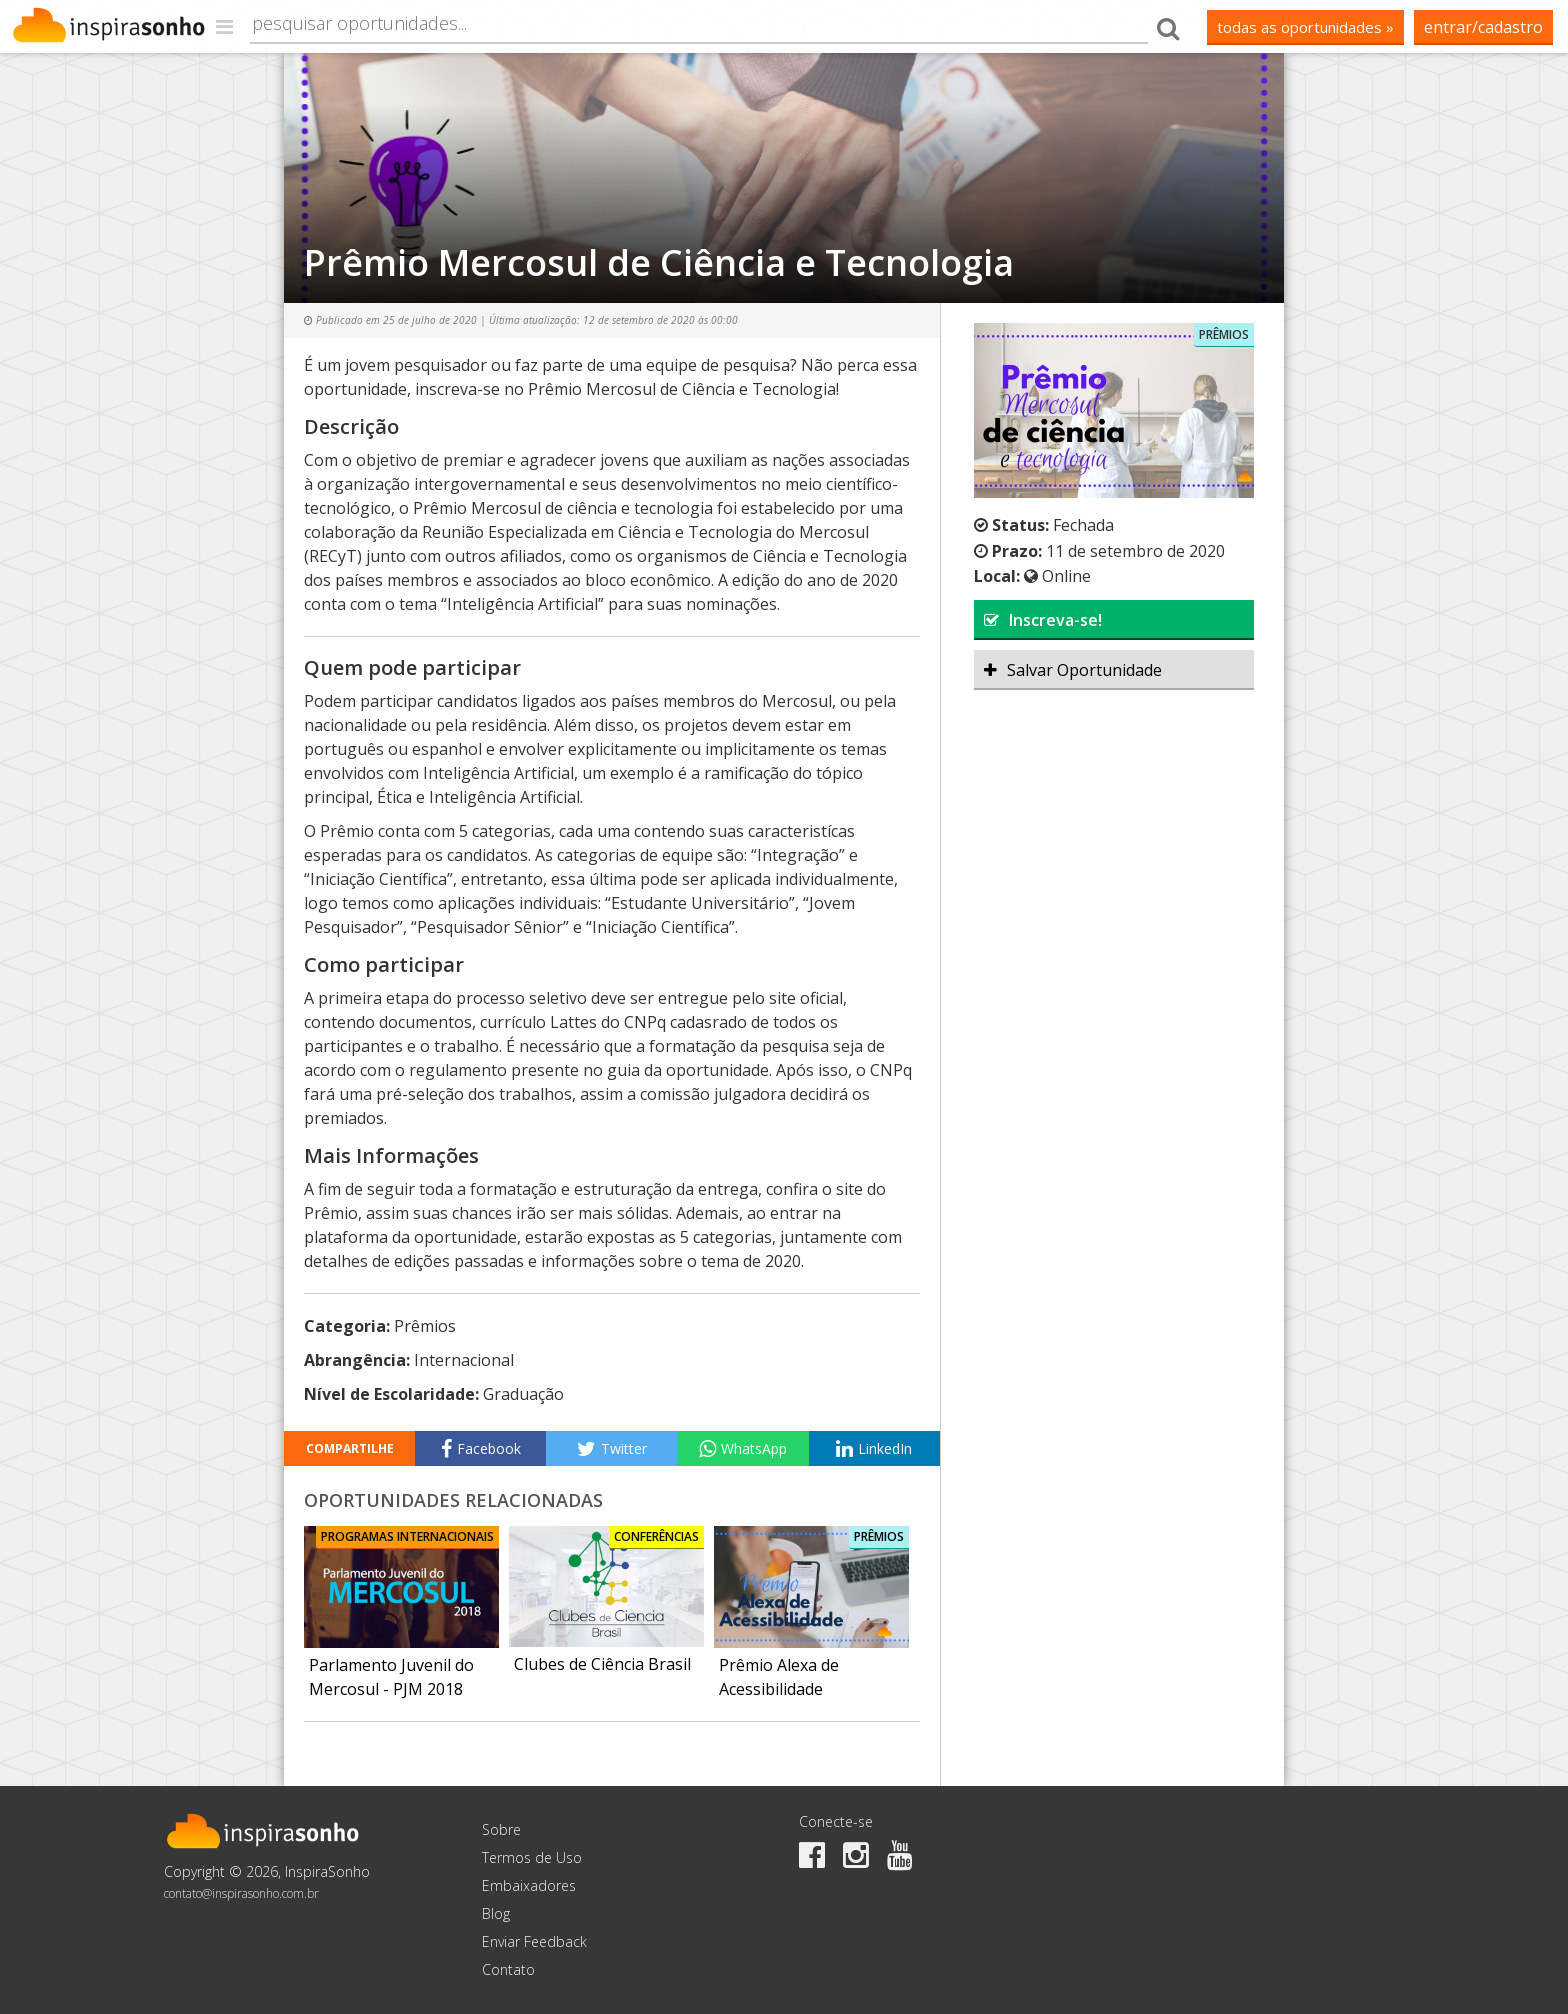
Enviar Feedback (534, 1941)
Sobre (501, 1829)
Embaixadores (529, 1885)
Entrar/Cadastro (1483, 27)
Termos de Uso (532, 1857)
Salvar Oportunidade (1073, 670)
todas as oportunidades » (1305, 27)
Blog (496, 1913)
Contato (508, 1969)
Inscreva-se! (1043, 620)
